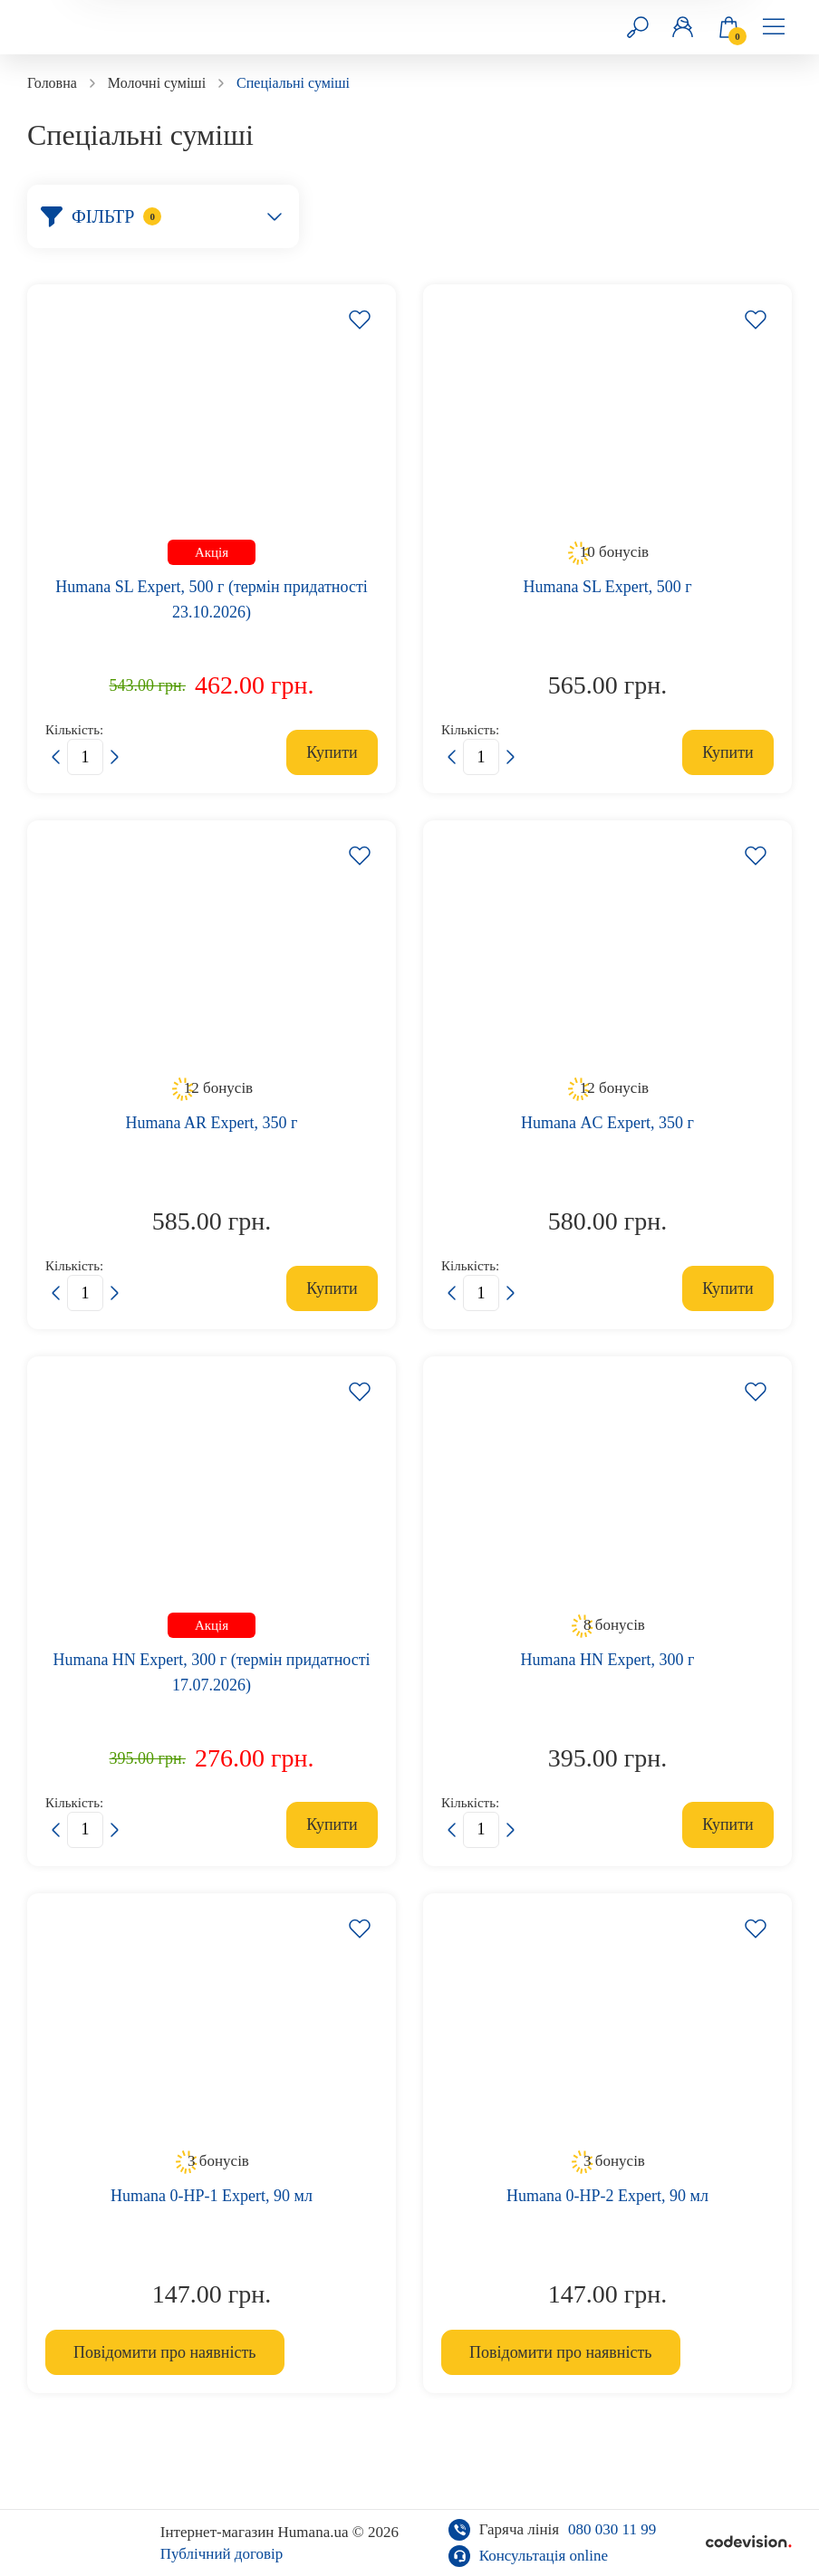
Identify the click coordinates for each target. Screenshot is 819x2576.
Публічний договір (222, 2553)
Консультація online (543, 2555)
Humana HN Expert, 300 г (608, 1660)
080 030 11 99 (612, 2529)
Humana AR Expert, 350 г (212, 1123)
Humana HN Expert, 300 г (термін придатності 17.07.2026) (211, 1672)
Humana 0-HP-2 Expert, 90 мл (607, 2196)
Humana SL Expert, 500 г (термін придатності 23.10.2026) (211, 599)
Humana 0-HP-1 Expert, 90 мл (212, 2196)
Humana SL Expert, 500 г (607, 587)
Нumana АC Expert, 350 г (607, 1123)
